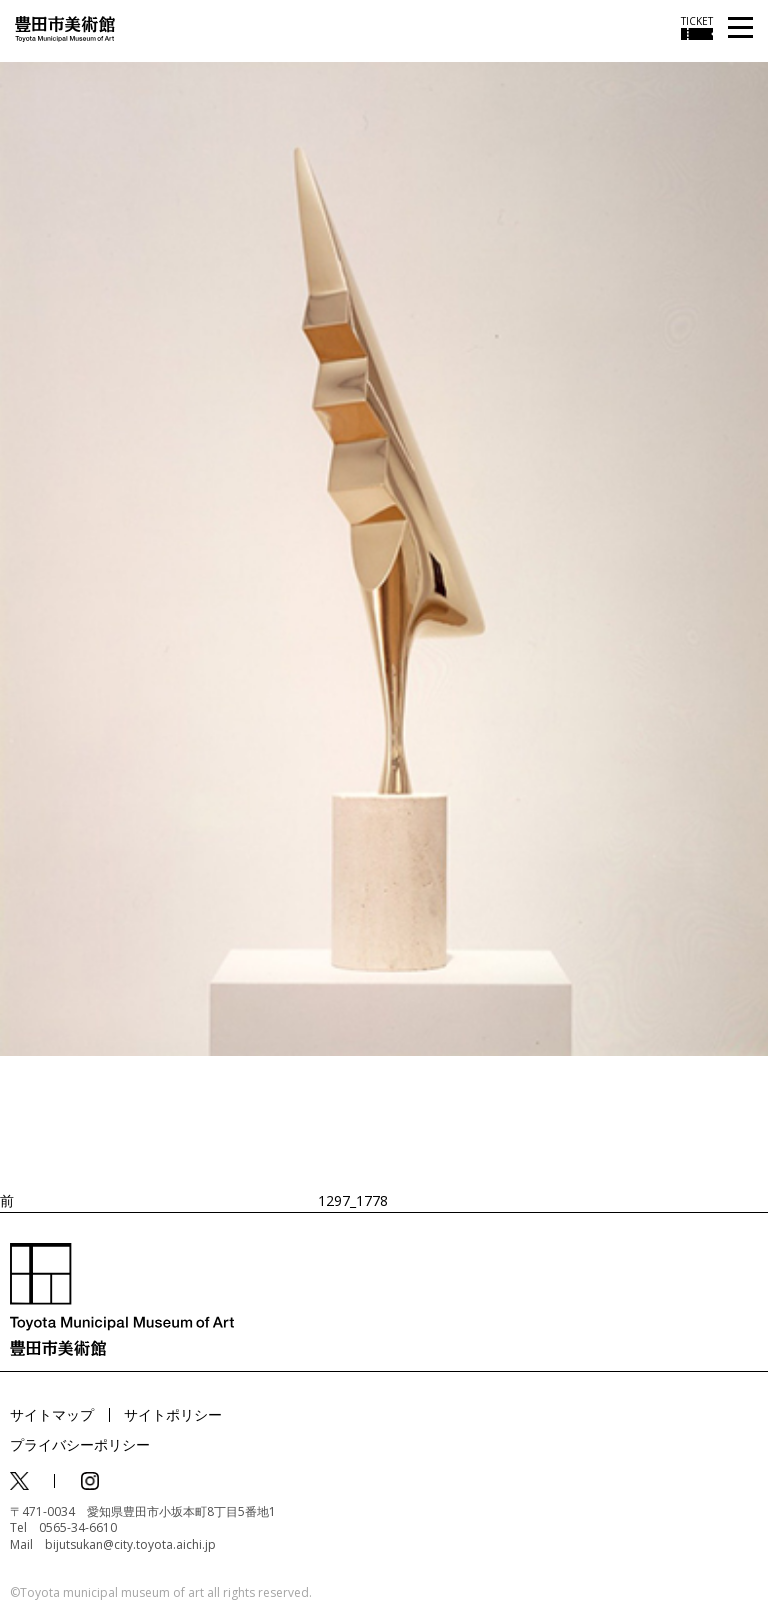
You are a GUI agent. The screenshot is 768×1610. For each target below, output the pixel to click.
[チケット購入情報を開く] (697, 28)
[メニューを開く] (740, 28)
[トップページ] (65, 27)
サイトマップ (52, 1414)
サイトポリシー (173, 1414)
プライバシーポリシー (80, 1444)
